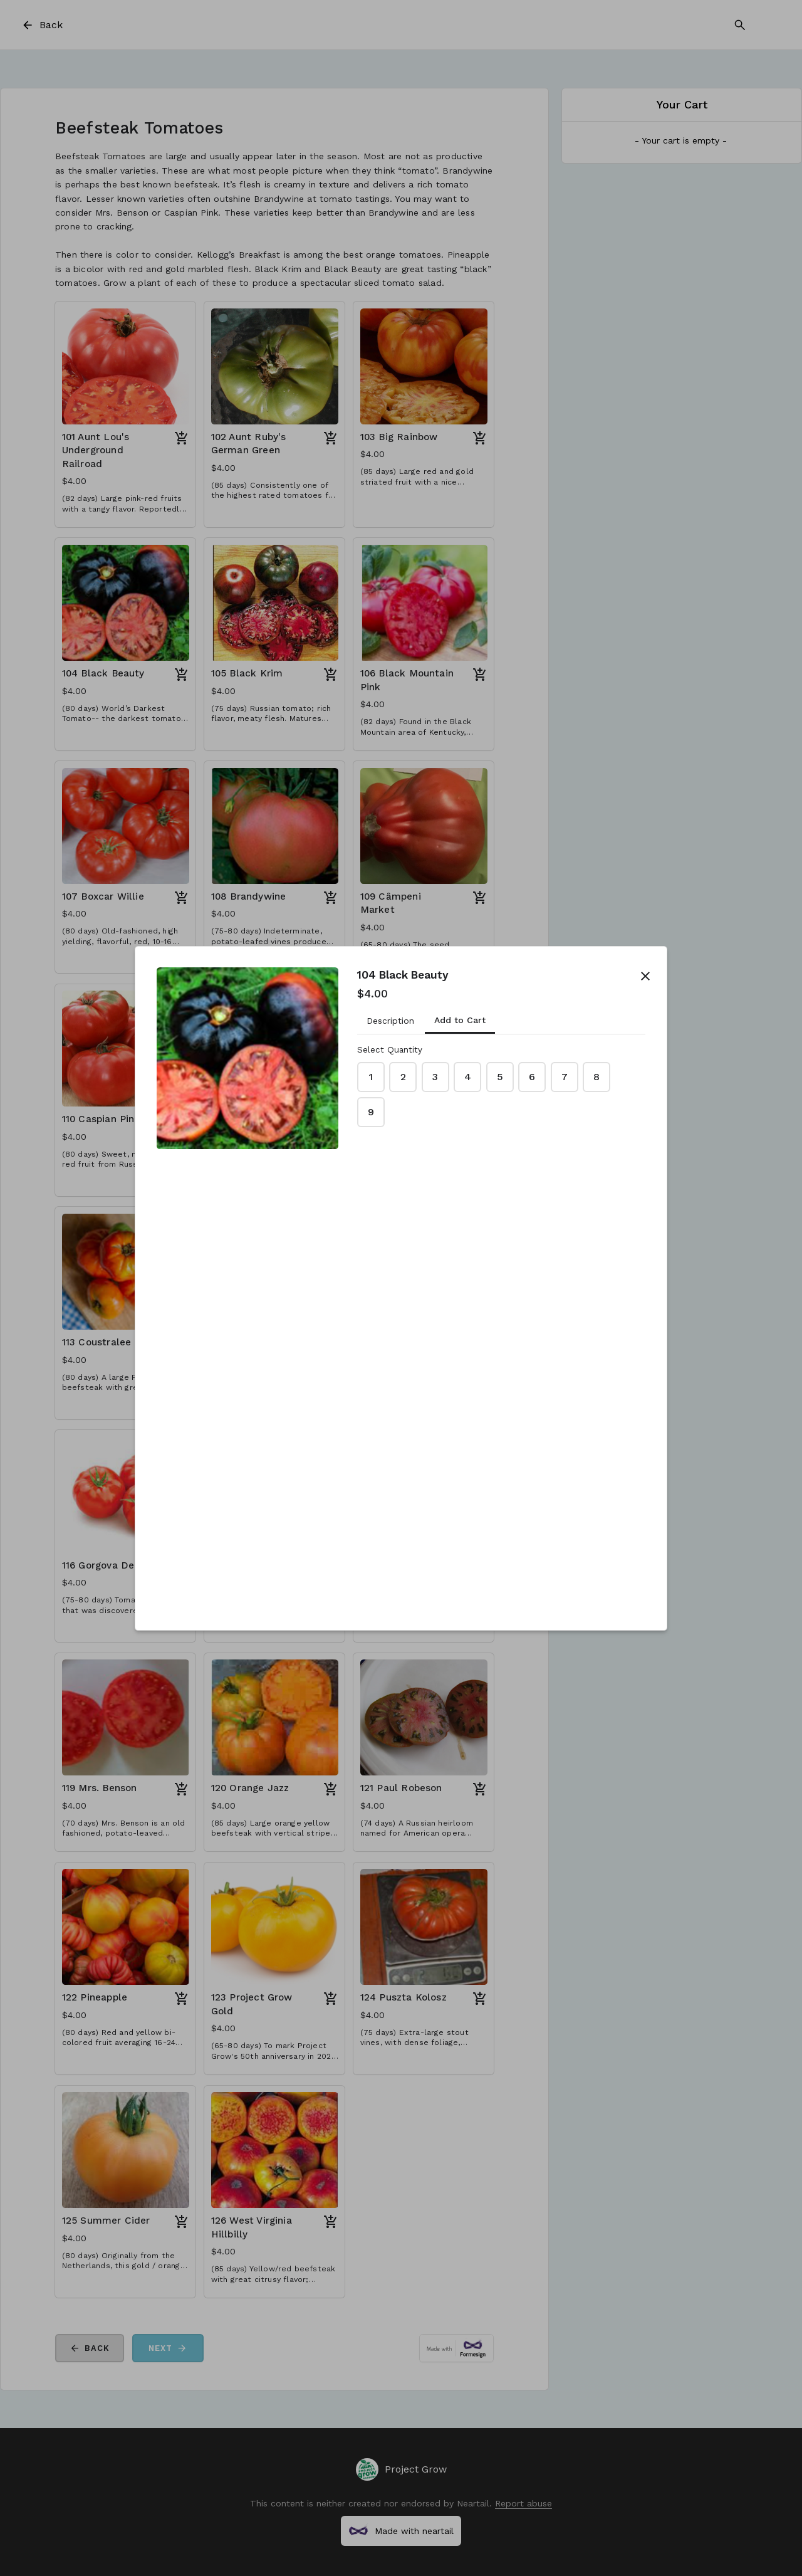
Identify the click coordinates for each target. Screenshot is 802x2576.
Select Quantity (389, 1049)
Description (390, 1021)
